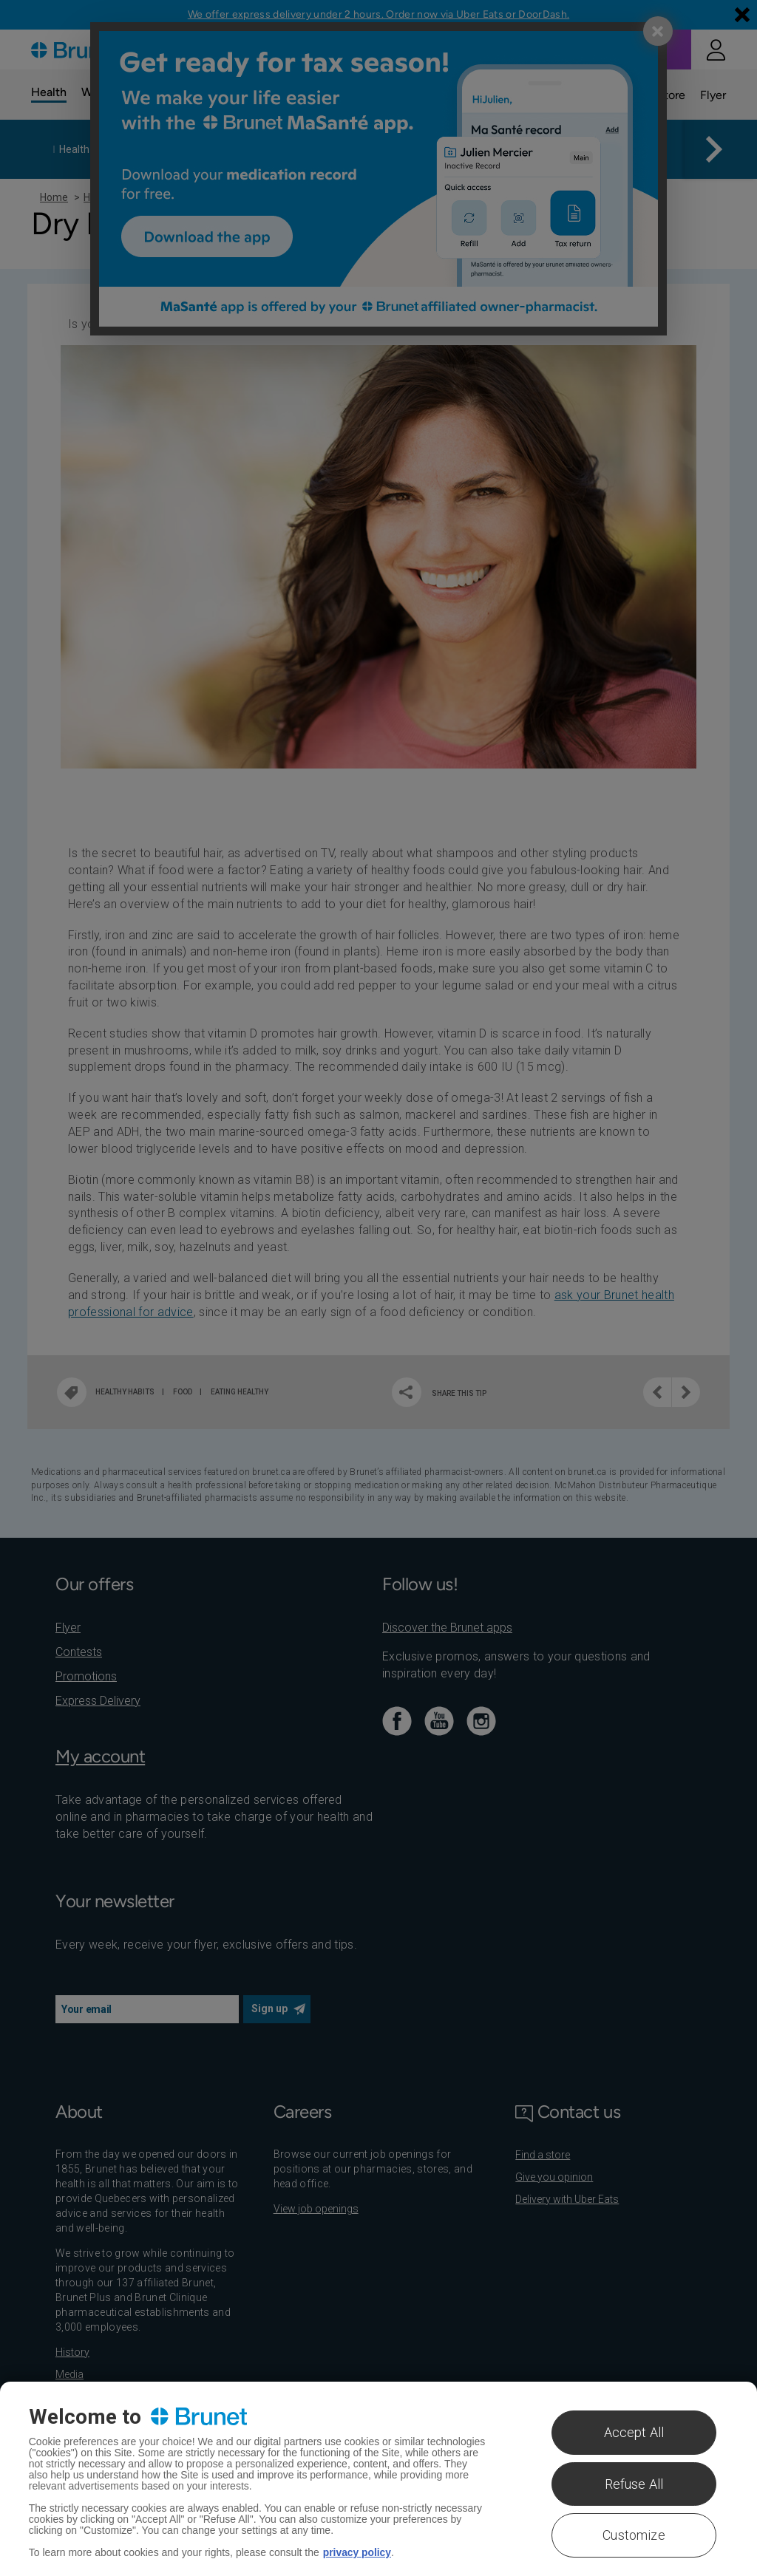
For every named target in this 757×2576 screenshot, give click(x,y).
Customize (633, 2535)
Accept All (634, 2432)
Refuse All (634, 2484)
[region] (378, 2479)
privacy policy (357, 2552)
